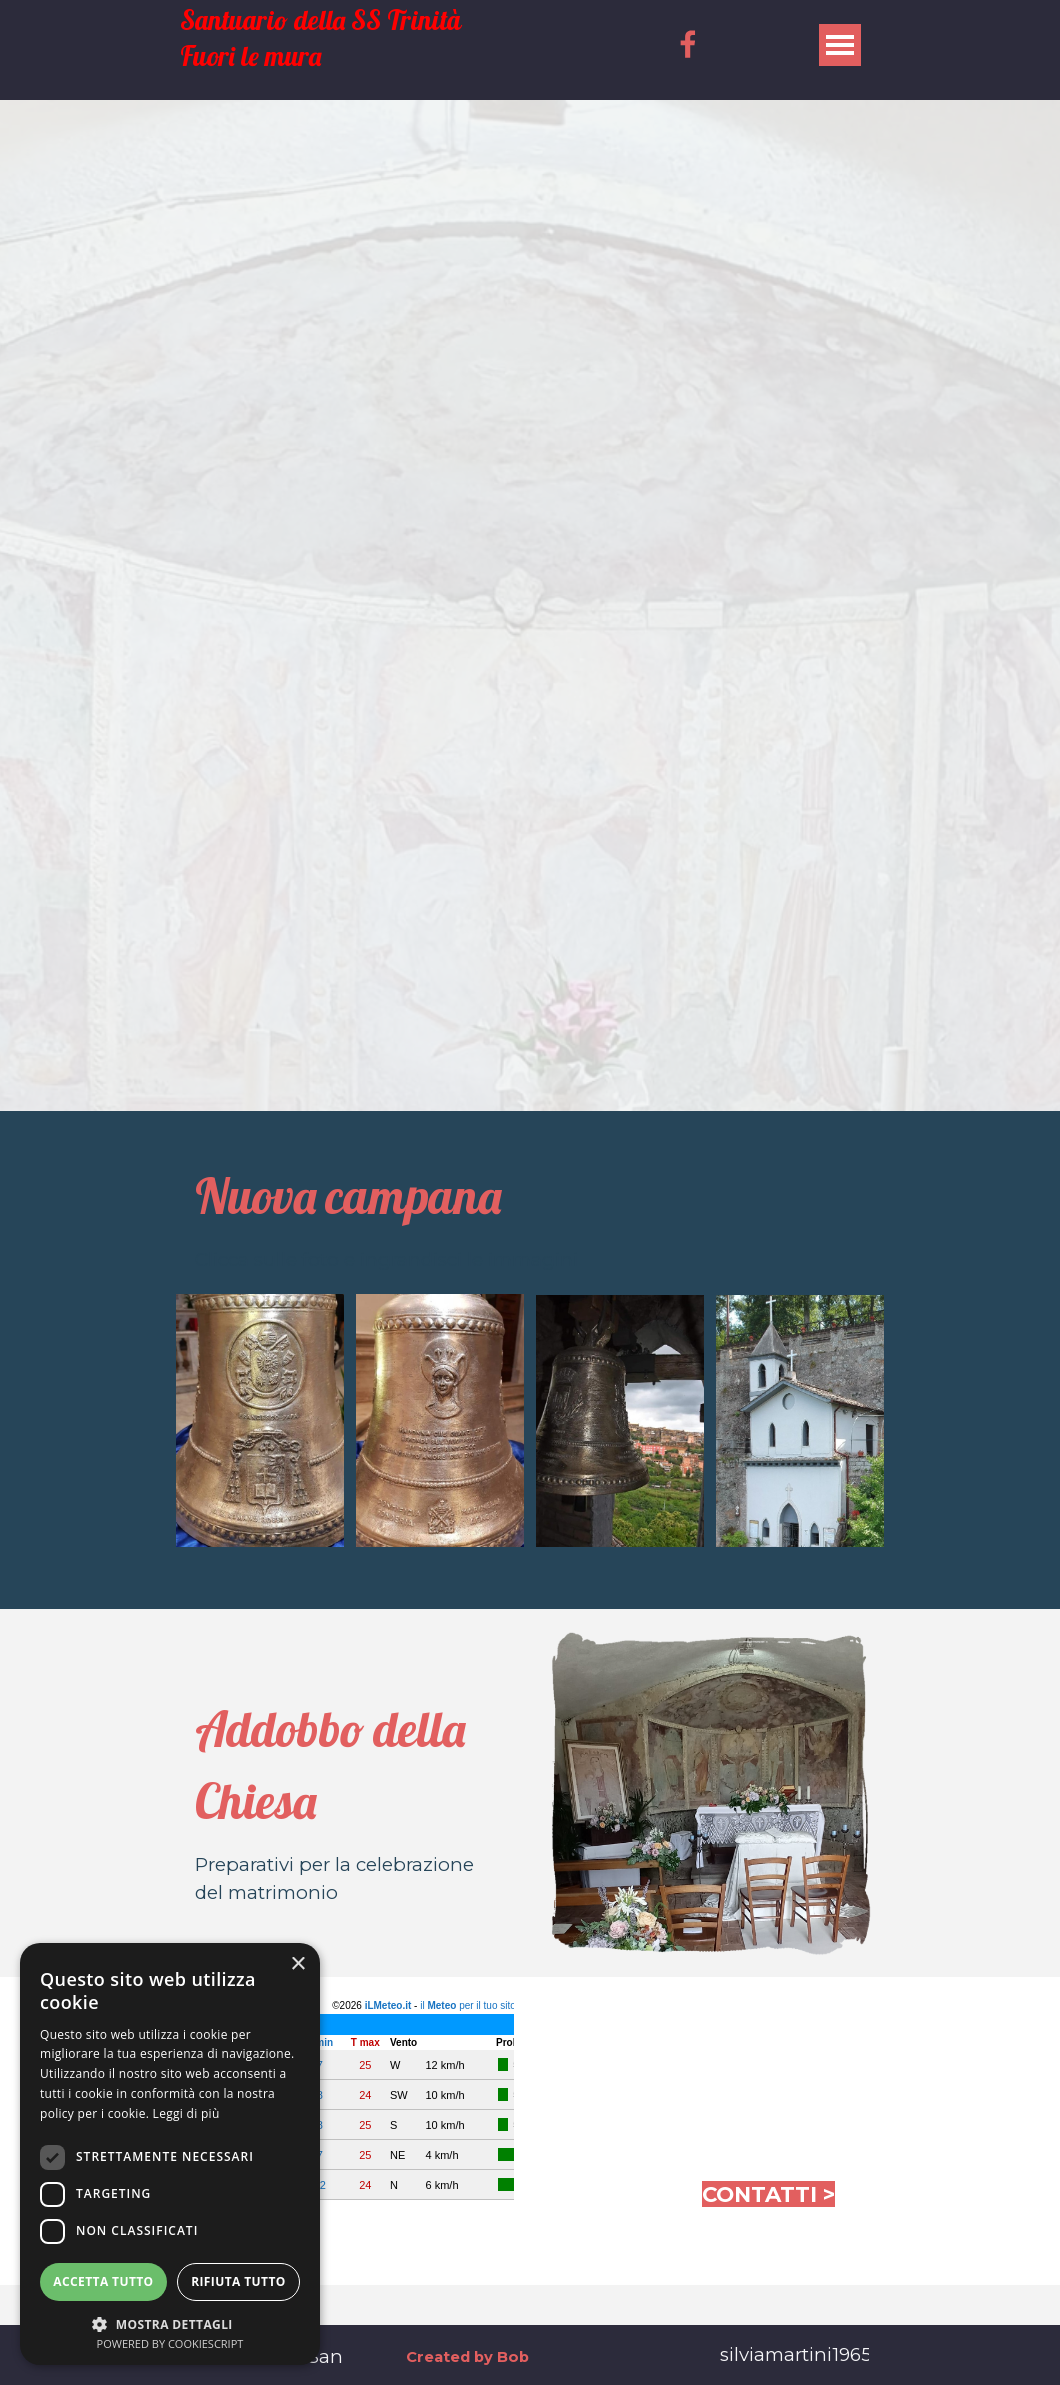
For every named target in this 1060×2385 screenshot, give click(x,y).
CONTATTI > (768, 2194)
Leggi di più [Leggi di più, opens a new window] (186, 2113)
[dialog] (170, 2154)
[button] (170, 2322)
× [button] (297, 1964)
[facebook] (688, 44)
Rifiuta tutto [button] (238, 2281)
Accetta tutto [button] (103, 2281)
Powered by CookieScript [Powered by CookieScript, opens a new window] (170, 2343)
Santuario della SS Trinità (320, 20)
